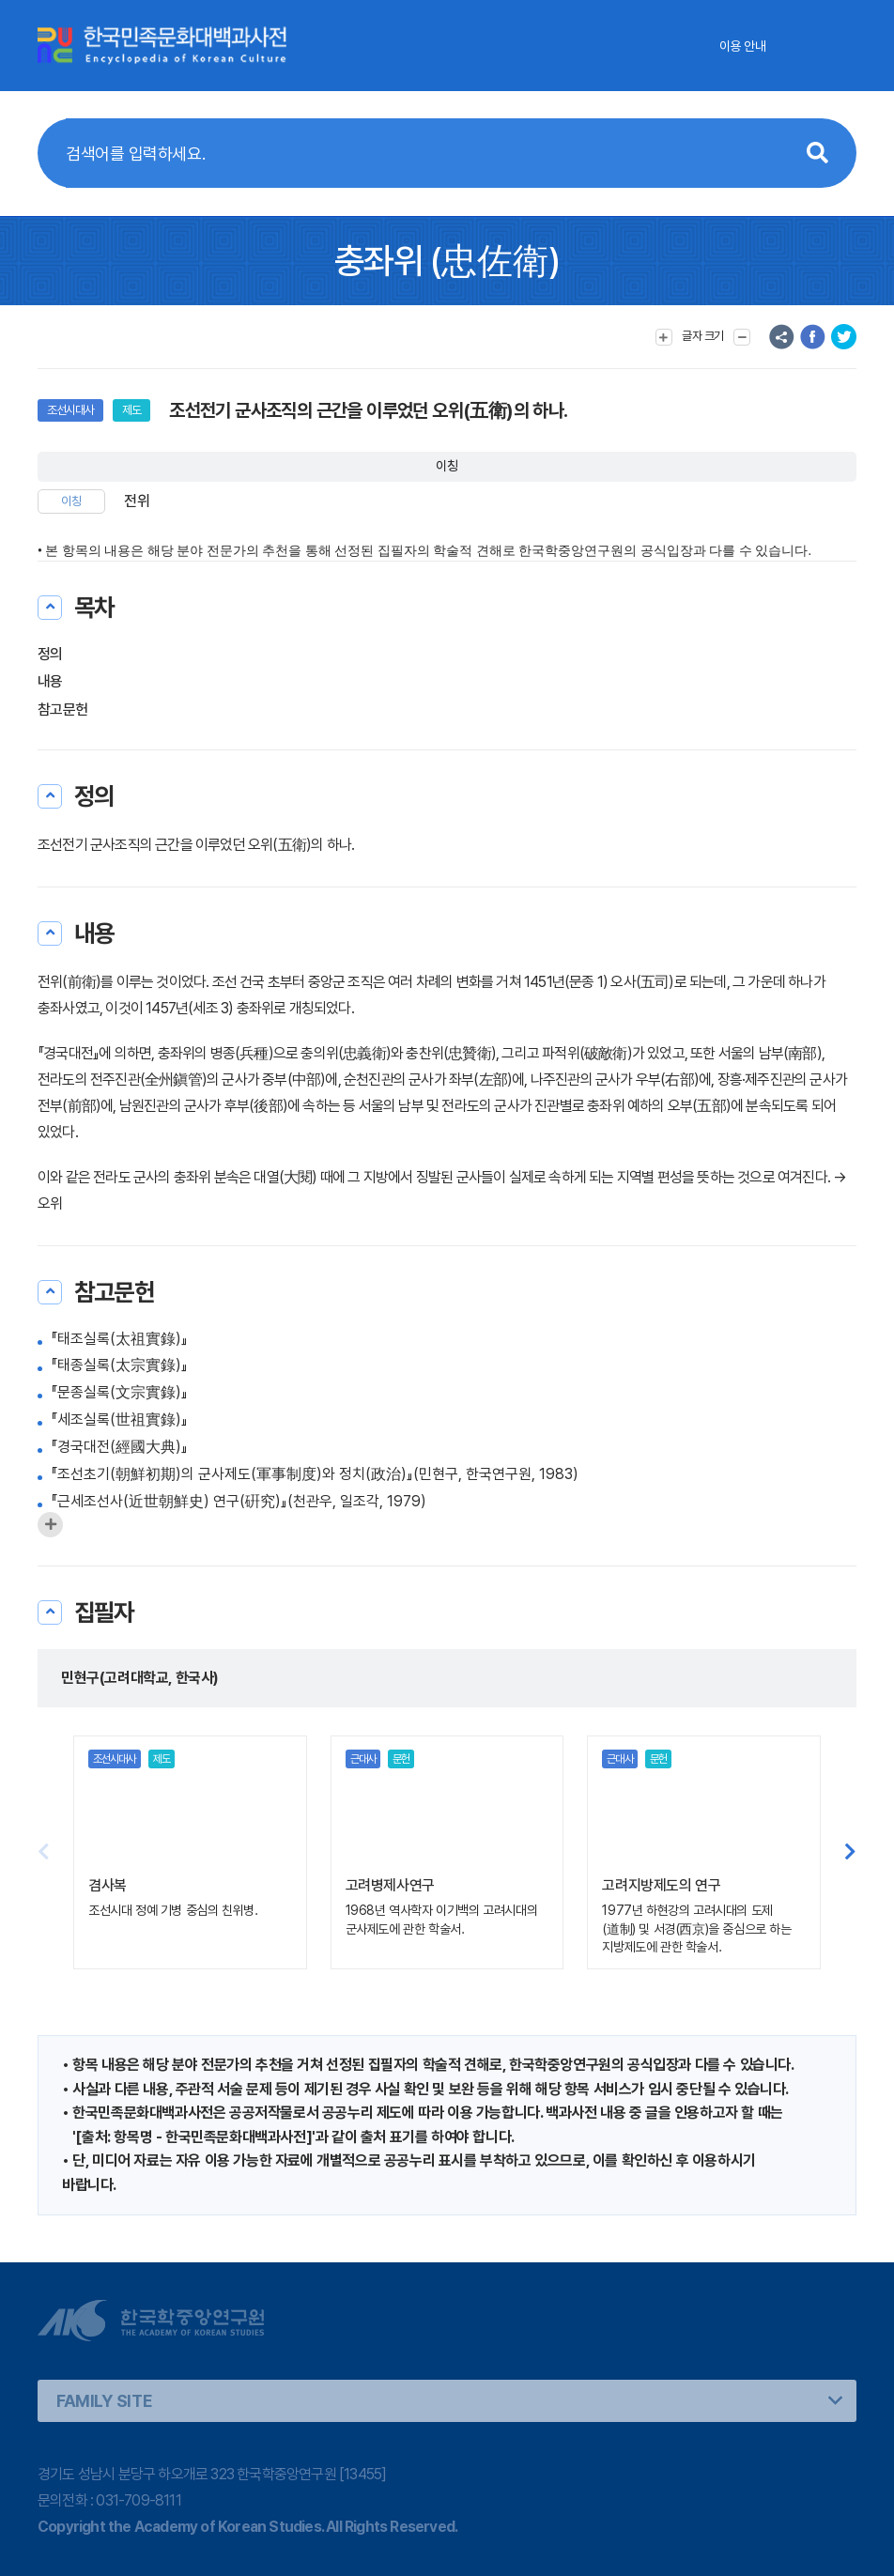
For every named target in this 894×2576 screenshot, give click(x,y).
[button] (850, 1853)
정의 (50, 654)
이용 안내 (742, 46)
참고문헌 (62, 709)
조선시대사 (70, 410)
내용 (50, 681)
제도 (131, 410)
